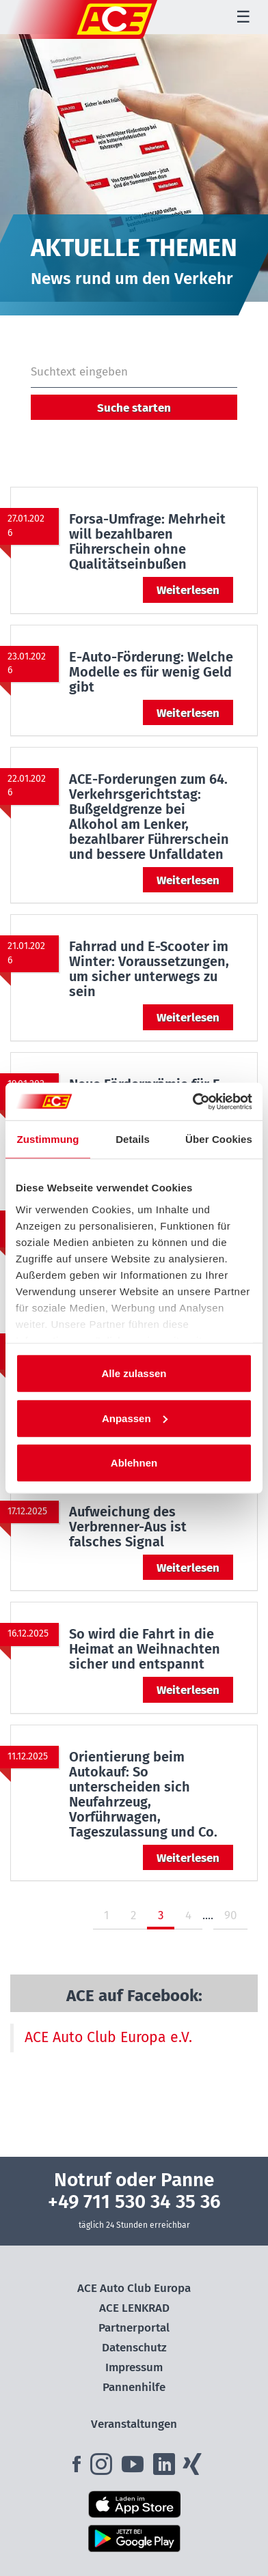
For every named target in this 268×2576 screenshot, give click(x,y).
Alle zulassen (133, 1373)
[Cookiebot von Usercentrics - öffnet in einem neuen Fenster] (192, 1101)
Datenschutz (134, 2347)
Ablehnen (134, 1463)
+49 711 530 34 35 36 (134, 2202)
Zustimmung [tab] (48, 1139)
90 (230, 1915)
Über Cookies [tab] (218, 1139)
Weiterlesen (188, 590)
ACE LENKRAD (134, 2308)
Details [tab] (133, 1139)
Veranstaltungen (134, 2424)
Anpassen (135, 1418)
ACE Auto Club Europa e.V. (108, 2037)
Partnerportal (134, 2328)
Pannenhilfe (134, 2387)
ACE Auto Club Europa (134, 2288)
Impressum (134, 2367)
